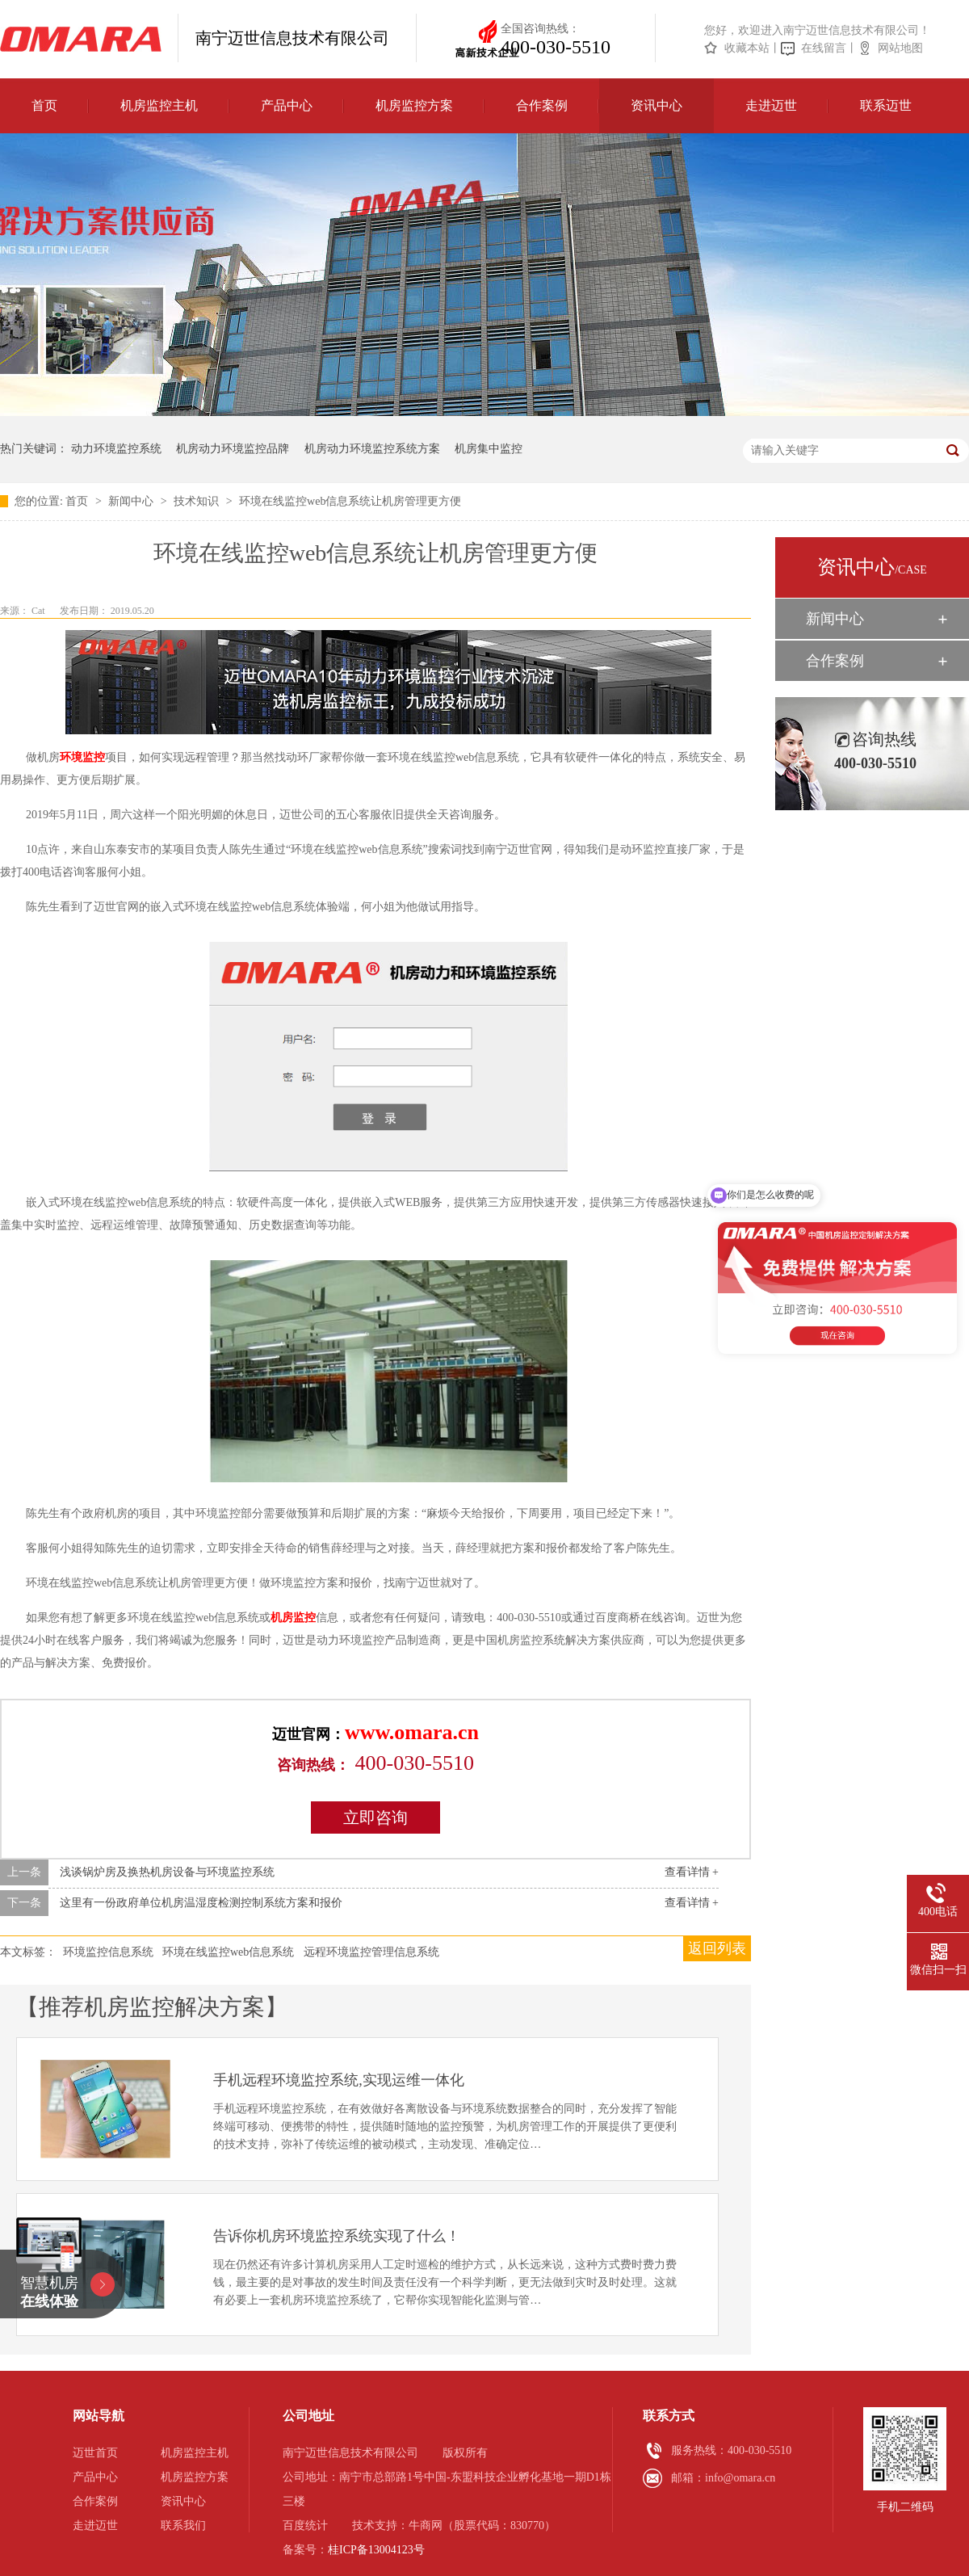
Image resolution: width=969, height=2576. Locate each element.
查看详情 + (692, 1872)
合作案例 (542, 105)
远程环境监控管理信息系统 (371, 1952)
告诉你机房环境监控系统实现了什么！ (336, 2236)
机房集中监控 (488, 449)
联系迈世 (886, 105)
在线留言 (823, 48)
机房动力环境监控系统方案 (372, 449)
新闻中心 (132, 501)
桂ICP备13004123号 (376, 2550)
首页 (44, 105)
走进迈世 (771, 105)
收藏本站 (747, 48)
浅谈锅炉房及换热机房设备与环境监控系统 (167, 1872)
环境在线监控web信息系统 (228, 1952)
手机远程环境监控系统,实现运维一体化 (338, 2080)
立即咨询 (375, 1817)
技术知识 (198, 501)
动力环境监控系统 (116, 449)
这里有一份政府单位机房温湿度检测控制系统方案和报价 (201, 1903)
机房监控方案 (414, 105)
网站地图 (900, 48)
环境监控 (82, 757)
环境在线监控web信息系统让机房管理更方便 (350, 501)
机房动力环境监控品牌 (232, 449)
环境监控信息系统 (108, 1952)
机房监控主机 (159, 105)
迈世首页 (95, 2453)
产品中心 (287, 105)
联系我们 (183, 2525)
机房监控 (293, 1618)
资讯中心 (656, 105)
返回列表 (717, 1948)
